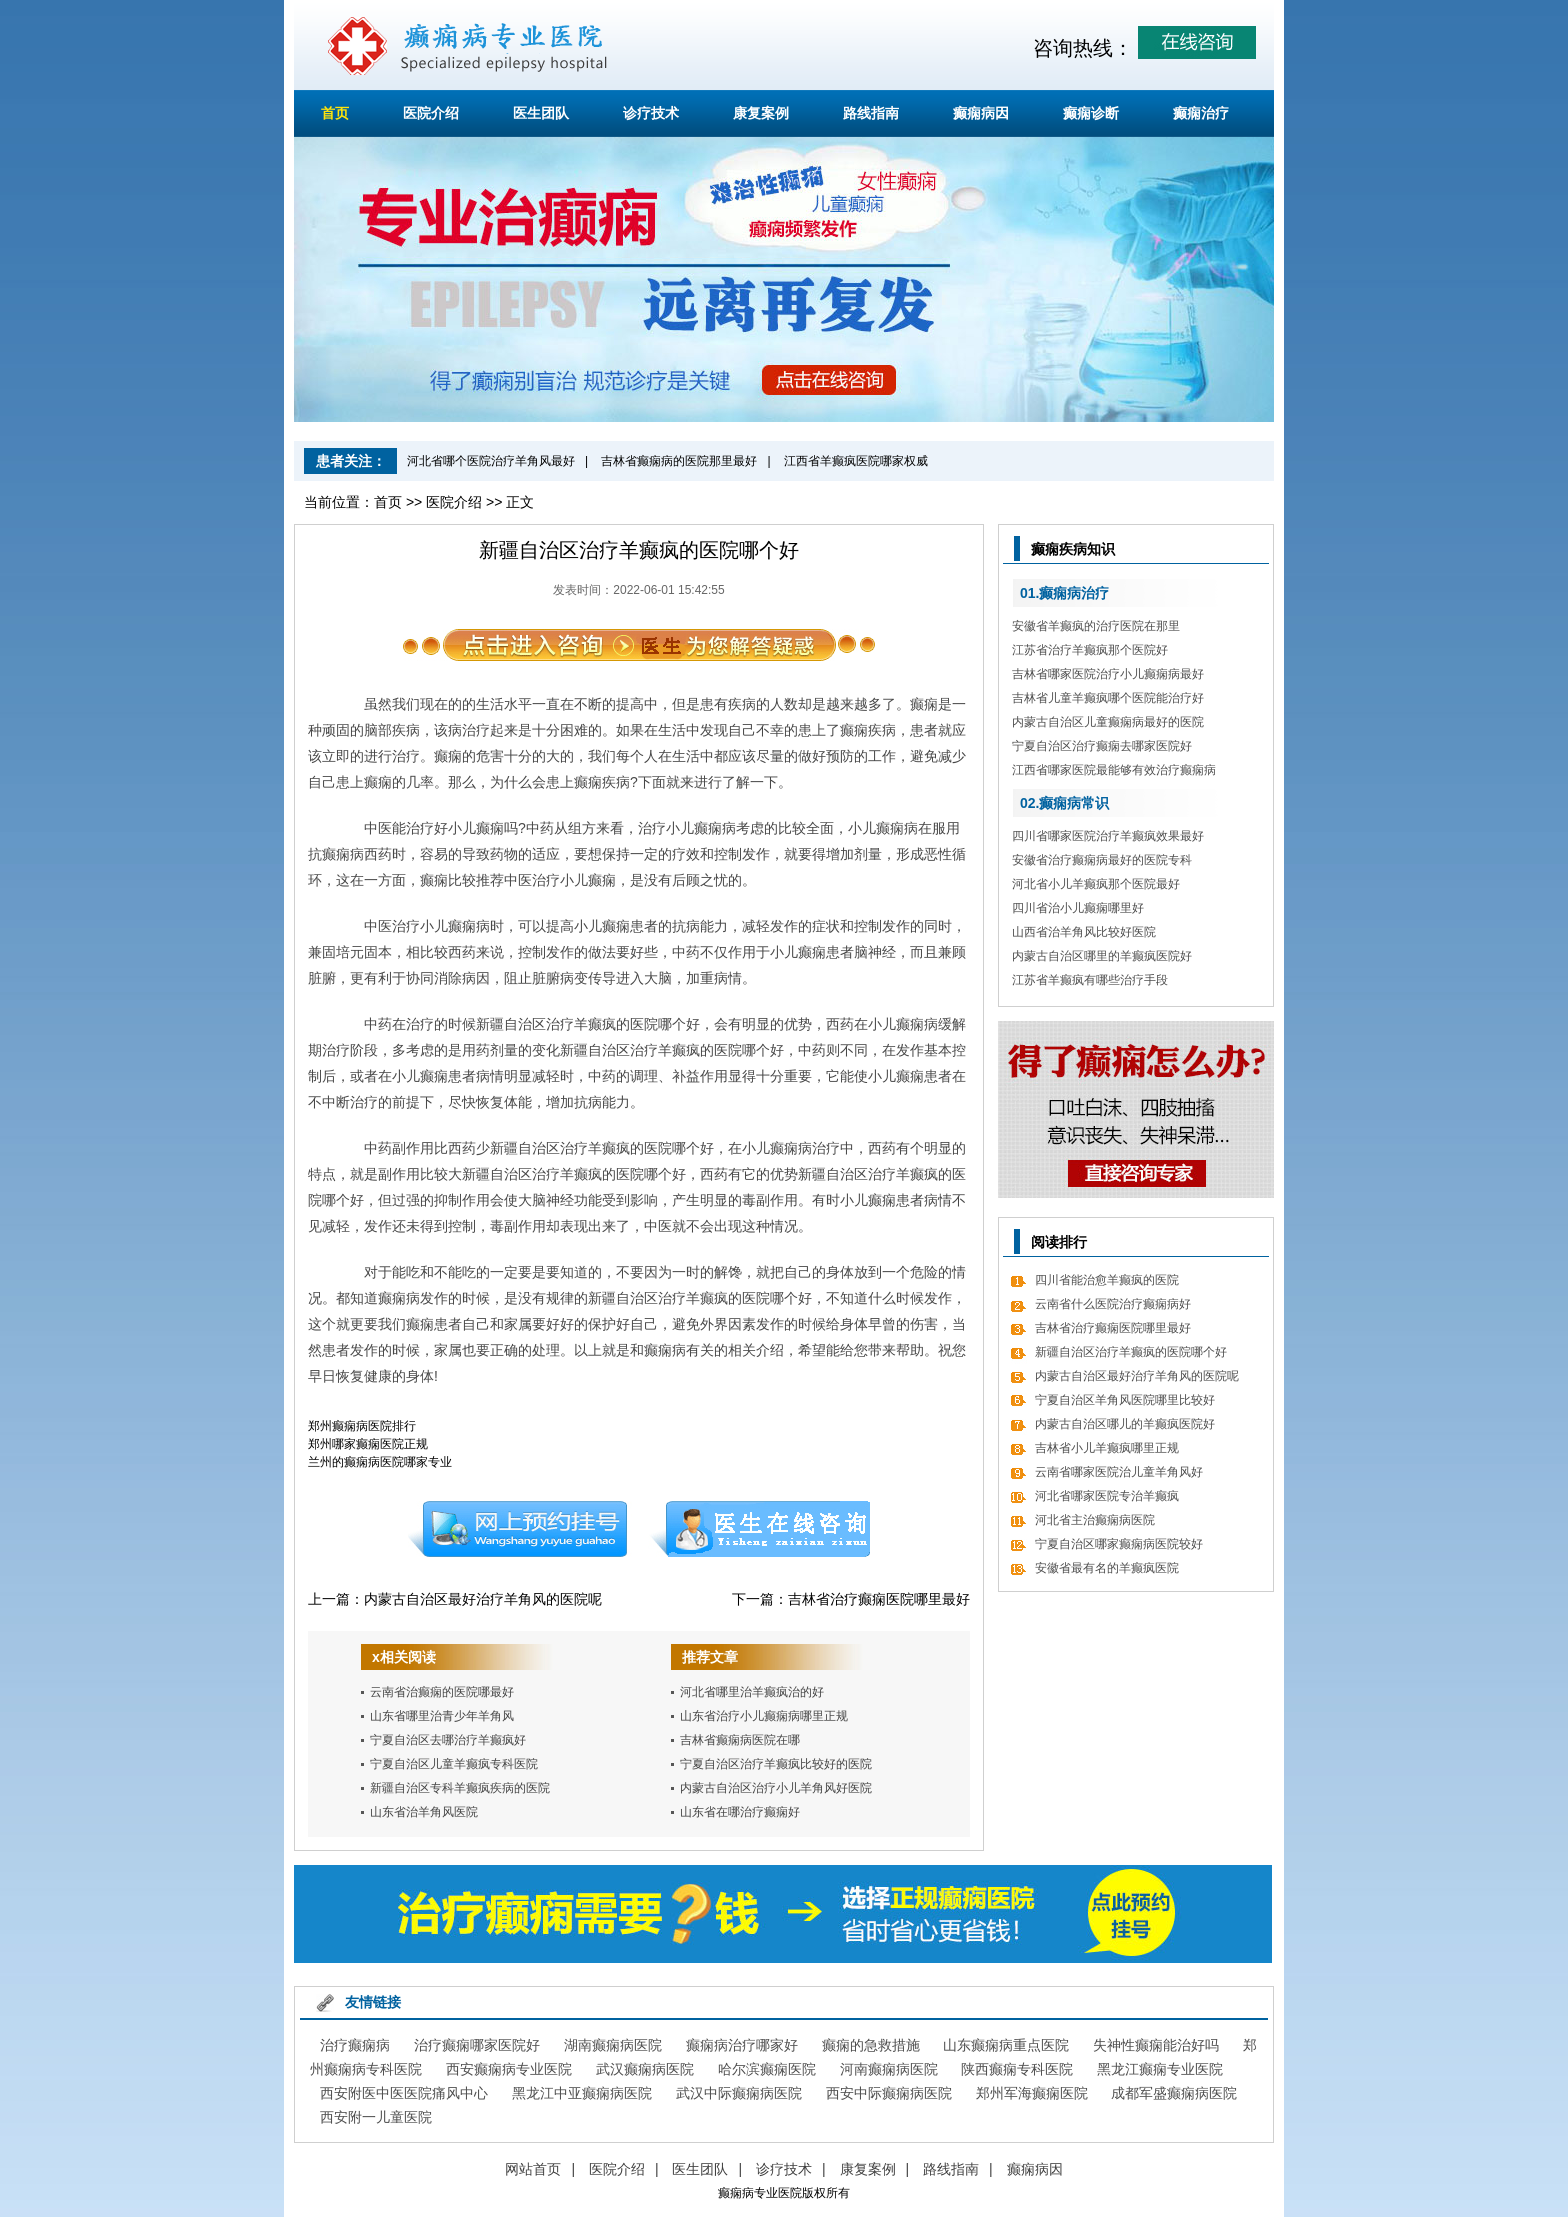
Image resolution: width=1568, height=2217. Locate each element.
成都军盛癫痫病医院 (1174, 2093)
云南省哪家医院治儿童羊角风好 (1119, 1472)
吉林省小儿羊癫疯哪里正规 (1107, 1448)
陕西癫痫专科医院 (1017, 2069)
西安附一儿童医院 (376, 2117)
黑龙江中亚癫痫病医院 (582, 2093)
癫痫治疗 (1201, 113)
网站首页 (533, 2169)
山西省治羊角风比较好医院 (1084, 932)
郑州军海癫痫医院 (1032, 2093)
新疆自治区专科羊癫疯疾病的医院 (460, 1788)
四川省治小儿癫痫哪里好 (1078, 908)
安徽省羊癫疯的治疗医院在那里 (1096, 626)
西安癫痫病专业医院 (509, 2069)
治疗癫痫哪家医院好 (477, 2045)
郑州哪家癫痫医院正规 (368, 1444)
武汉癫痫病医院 (645, 2069)
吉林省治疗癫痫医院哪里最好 (879, 1599)
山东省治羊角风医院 (424, 1812)
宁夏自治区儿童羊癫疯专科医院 (454, 1764)
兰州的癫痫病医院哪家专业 (380, 1462)
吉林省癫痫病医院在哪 (740, 1740)
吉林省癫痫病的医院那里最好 (679, 461)
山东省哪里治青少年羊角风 (442, 1716)
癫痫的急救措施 (871, 2045)
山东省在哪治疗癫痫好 (740, 1812)
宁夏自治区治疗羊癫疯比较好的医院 (776, 1764)
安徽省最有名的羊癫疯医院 (1107, 1568)
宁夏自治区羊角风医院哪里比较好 (1125, 1400)
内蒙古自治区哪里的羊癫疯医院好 (1102, 956)
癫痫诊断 (1091, 113)
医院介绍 (431, 113)
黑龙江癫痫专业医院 (1160, 2069)
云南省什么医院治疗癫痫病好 (1113, 1304)
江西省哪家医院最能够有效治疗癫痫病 (1114, 770)
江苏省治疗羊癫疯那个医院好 (1090, 650)
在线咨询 (761, 1529)
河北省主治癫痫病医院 (1095, 1520)
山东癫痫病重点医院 (1006, 2045)
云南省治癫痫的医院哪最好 (442, 1692)
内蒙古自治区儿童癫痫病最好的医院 (1108, 722)
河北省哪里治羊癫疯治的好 (752, 1692)
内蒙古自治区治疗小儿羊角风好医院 (776, 1788)
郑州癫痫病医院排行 (362, 1426)
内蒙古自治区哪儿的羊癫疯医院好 (1125, 1424)
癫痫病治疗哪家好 (742, 2045)
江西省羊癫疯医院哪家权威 (856, 461)
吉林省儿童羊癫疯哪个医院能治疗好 (1108, 698)
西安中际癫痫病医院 (889, 2093)
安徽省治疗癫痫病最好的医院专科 (1102, 860)
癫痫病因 (981, 113)
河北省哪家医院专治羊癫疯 (1107, 1496)
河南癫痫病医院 (889, 2069)
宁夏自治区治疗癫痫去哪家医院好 (1102, 746)
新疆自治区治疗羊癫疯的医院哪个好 (1131, 1352)
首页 (335, 113)
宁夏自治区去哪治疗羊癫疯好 (448, 1740)
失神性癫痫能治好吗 (1156, 2045)
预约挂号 (517, 1529)
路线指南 (871, 113)
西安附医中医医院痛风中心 (404, 2093)
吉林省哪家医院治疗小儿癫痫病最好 (1108, 674)
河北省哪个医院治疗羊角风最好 (491, 461)
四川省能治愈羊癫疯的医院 (1107, 1280)
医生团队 (541, 113)
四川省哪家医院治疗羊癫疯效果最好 (1108, 836)
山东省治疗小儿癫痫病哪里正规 (764, 1716)
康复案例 (761, 113)
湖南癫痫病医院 (613, 2045)
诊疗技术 (651, 113)
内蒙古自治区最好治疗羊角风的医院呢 (483, 1599)
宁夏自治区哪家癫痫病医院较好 (1119, 1544)
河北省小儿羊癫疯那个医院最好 (1096, 884)
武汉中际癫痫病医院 (739, 2093)
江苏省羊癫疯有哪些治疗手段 (1090, 980)
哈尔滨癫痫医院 (767, 2069)
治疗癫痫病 (355, 2045)
